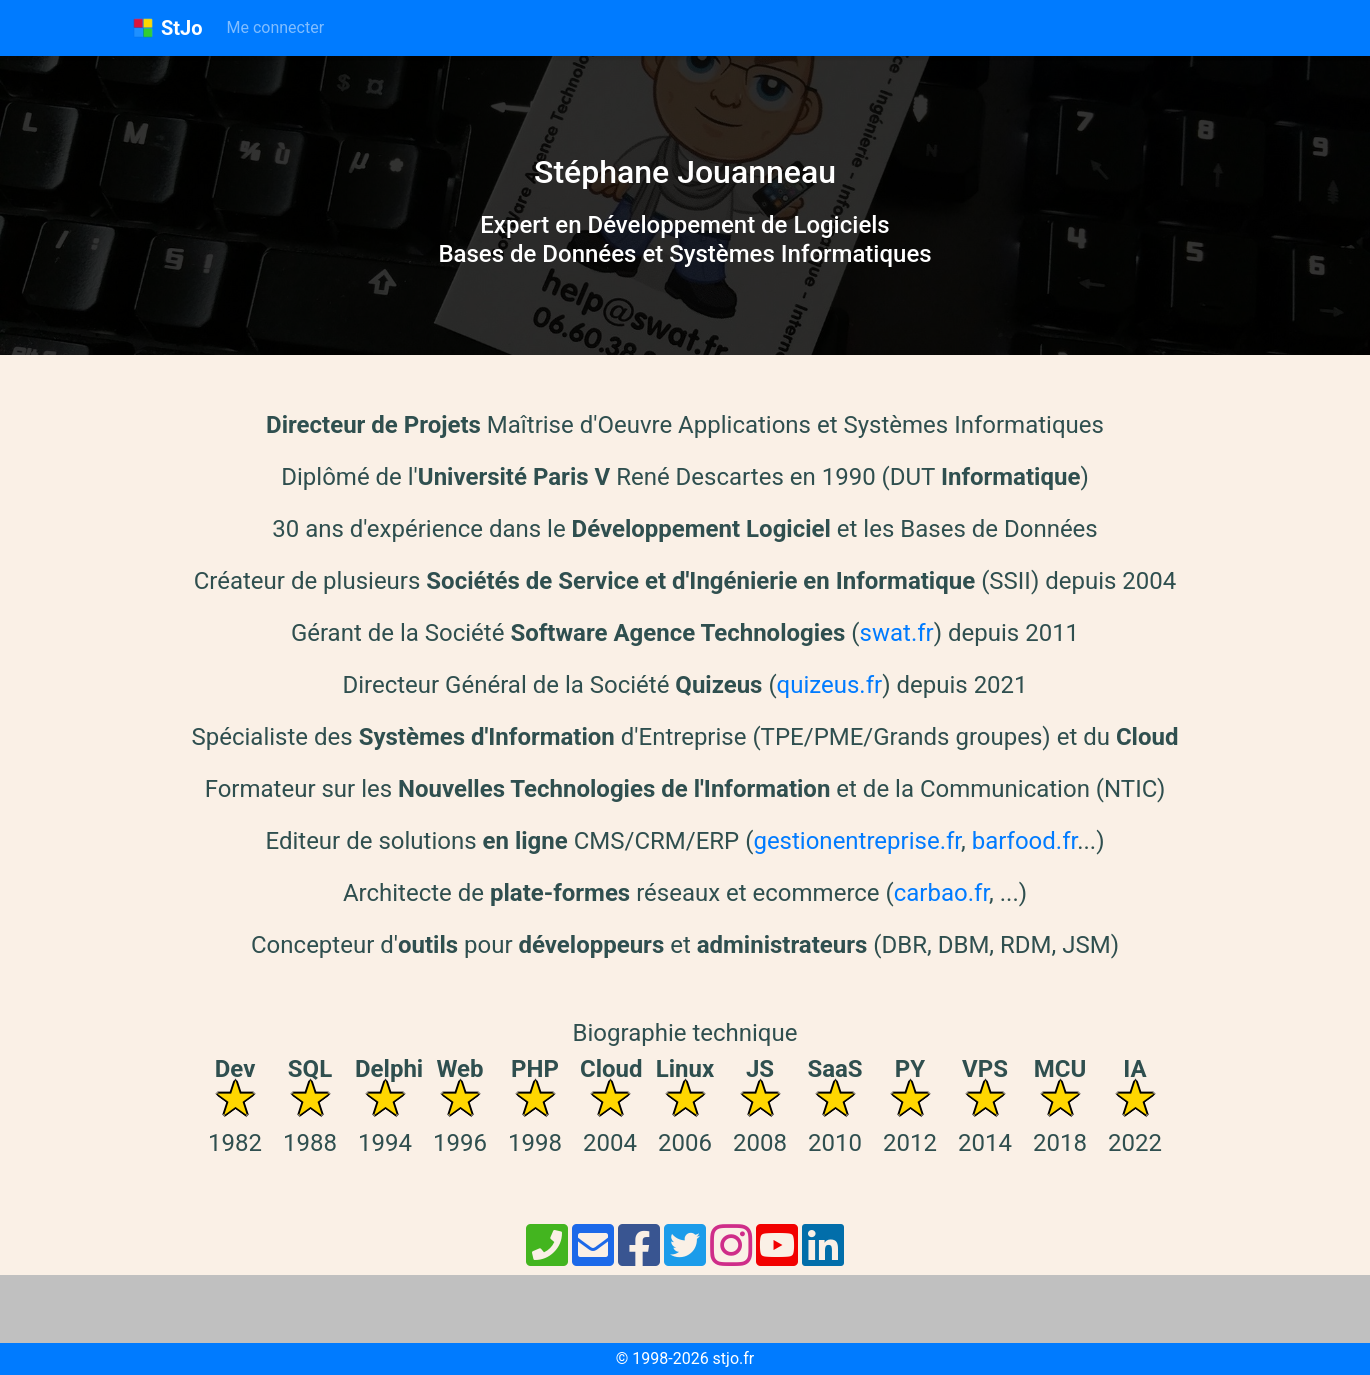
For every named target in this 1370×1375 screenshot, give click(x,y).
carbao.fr (941, 893)
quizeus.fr (830, 685)
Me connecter (276, 27)
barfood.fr (1024, 841)
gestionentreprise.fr (857, 841)
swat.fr (897, 633)
